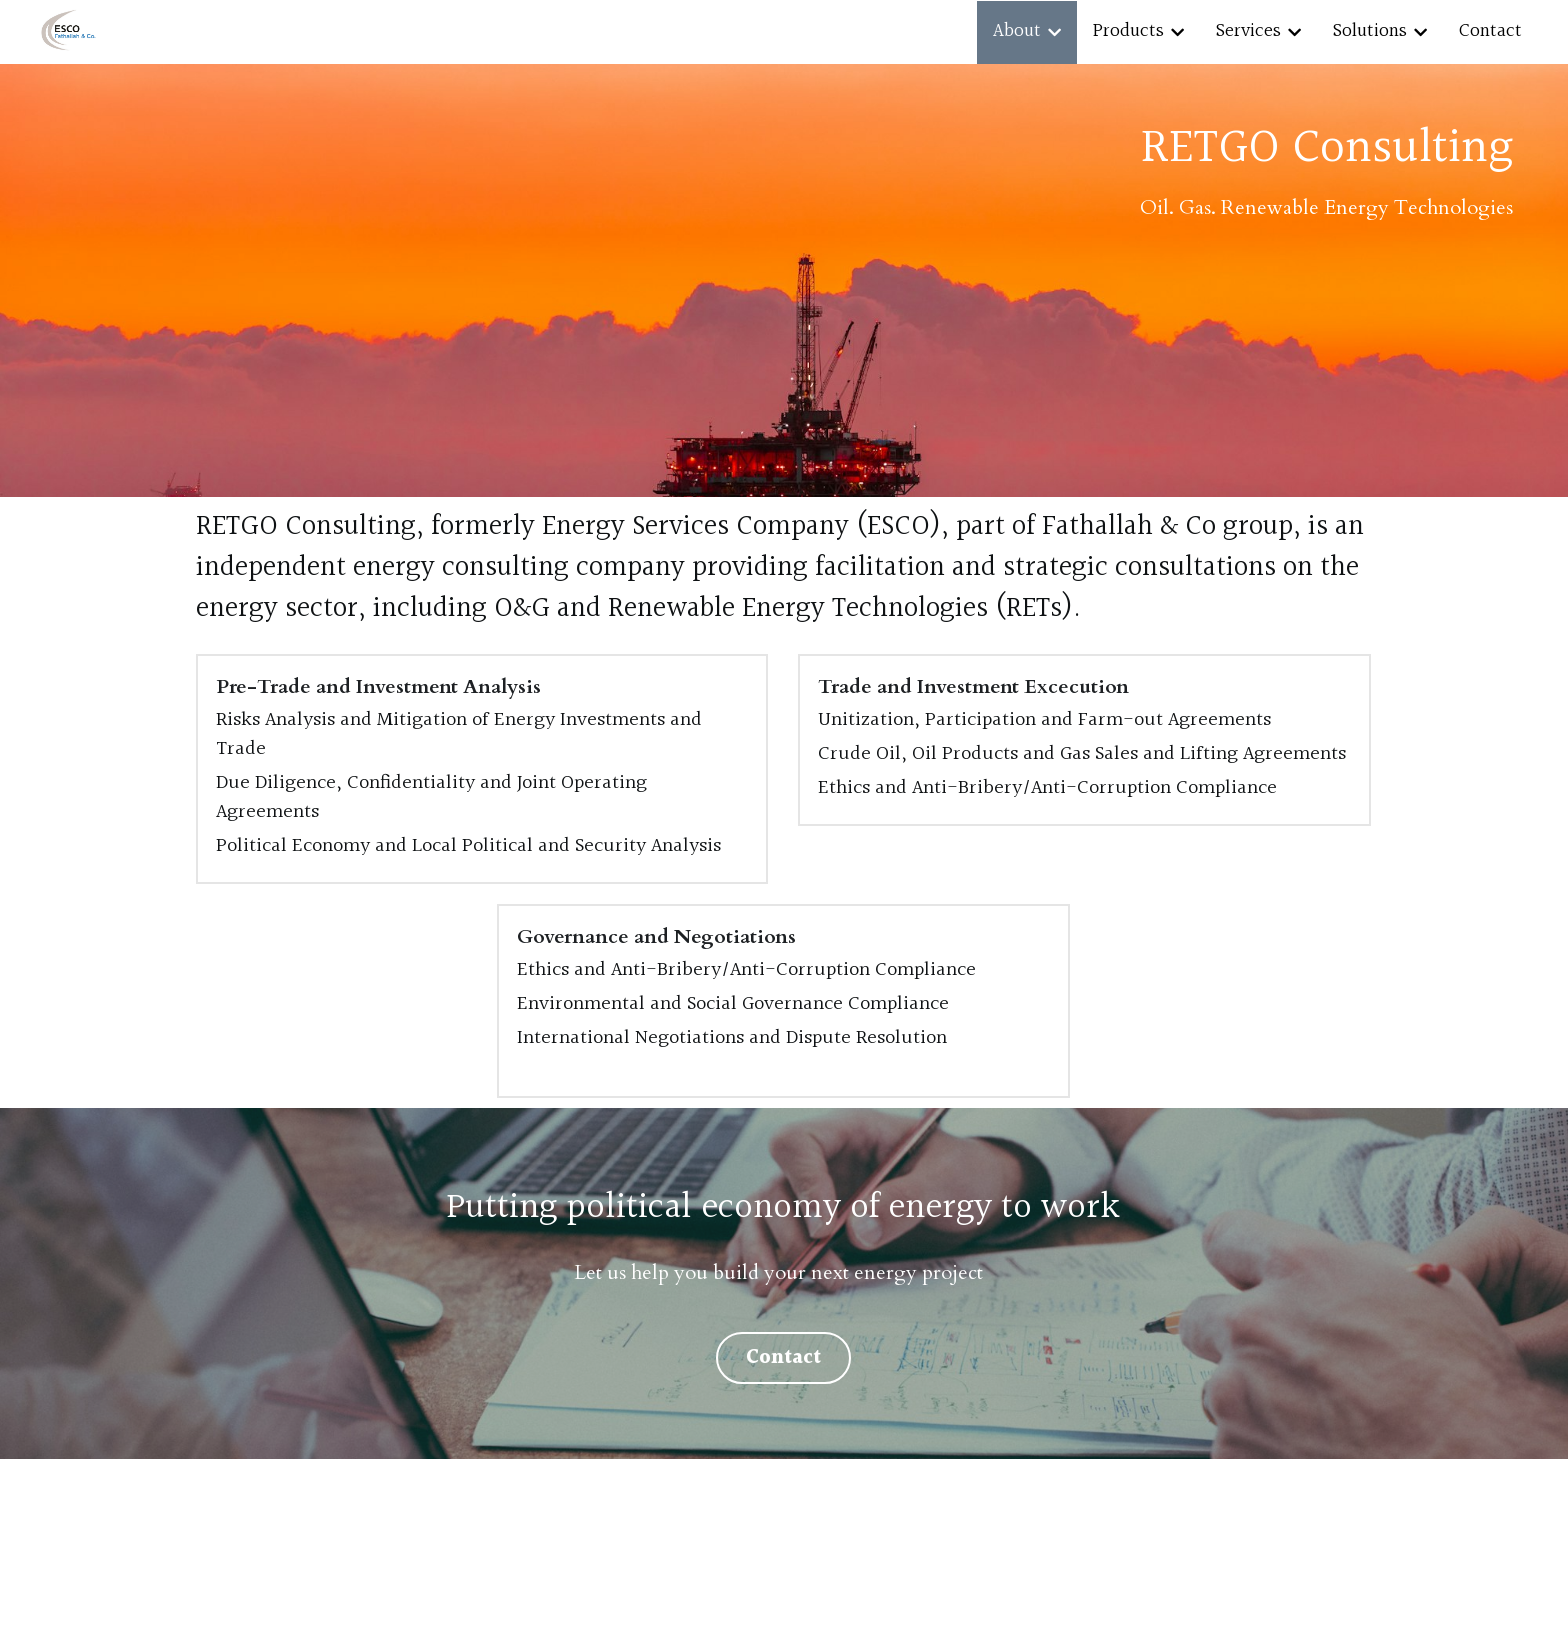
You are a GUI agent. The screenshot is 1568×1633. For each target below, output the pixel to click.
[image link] (68, 30)
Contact (783, 1358)
